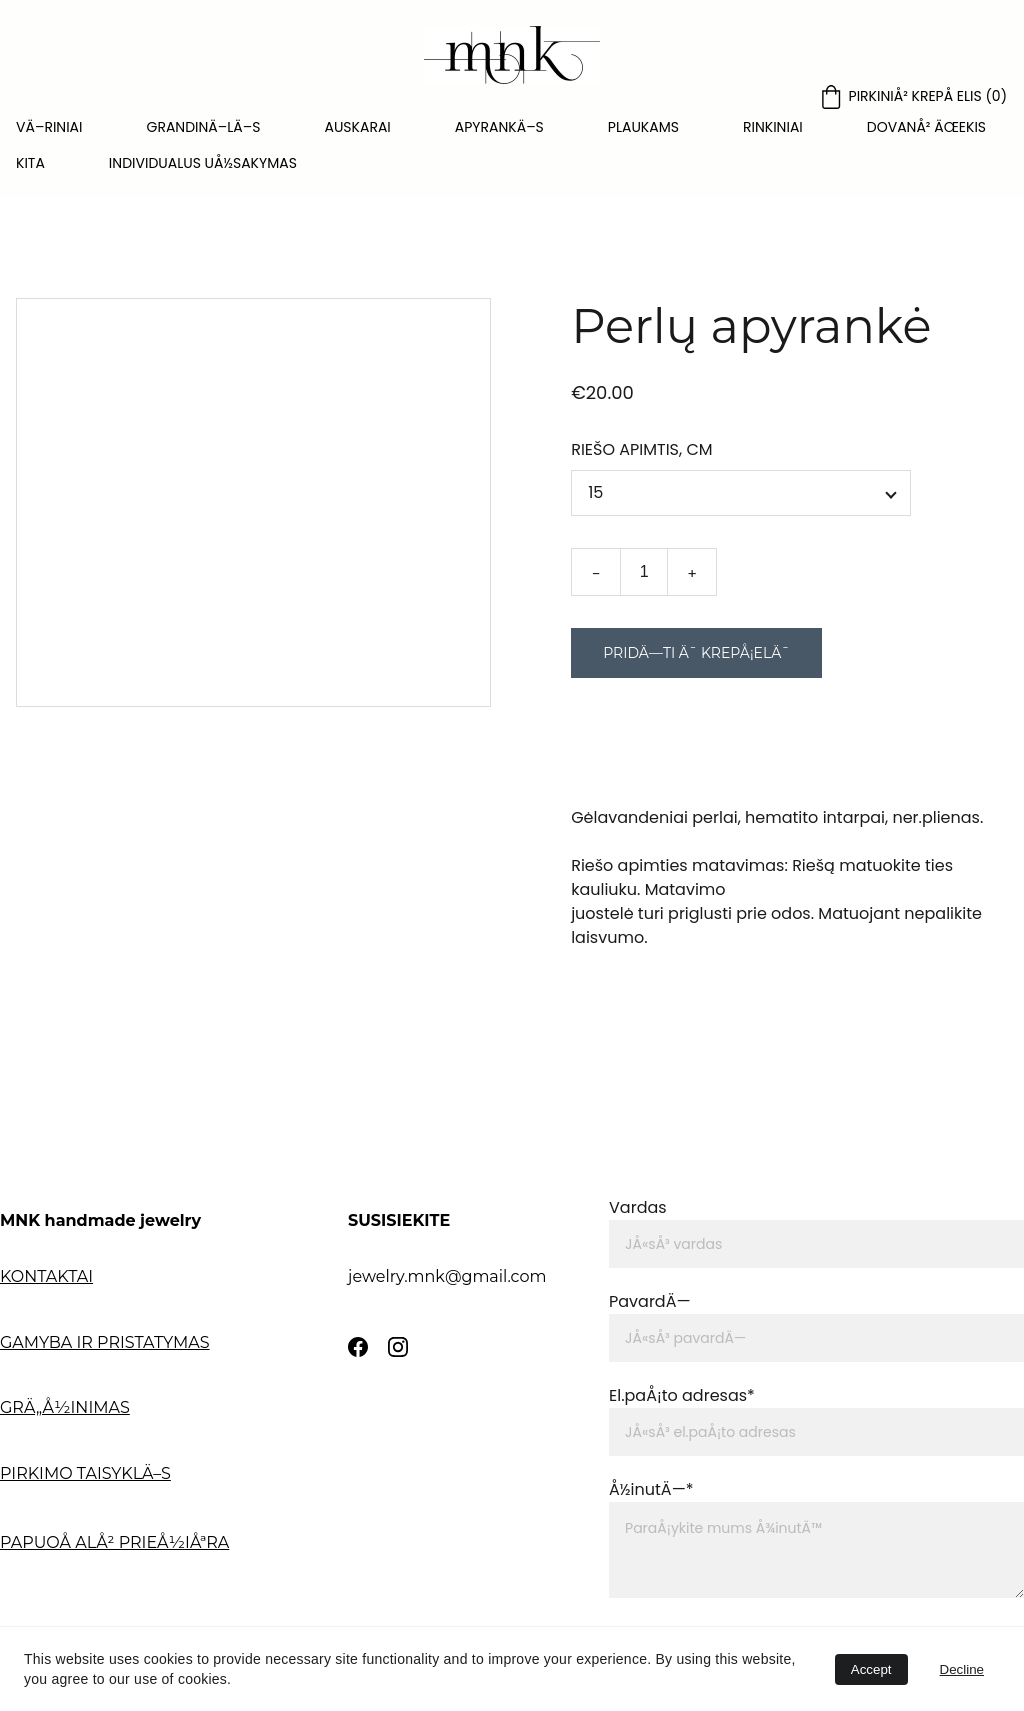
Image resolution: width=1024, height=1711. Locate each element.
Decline (962, 1669)
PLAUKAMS (643, 127)
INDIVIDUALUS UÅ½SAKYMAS (203, 163)
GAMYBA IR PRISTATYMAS (105, 1342)
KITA (30, 163)
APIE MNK (41, 1597)
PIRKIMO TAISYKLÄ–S (85, 1473)
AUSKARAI (357, 127)
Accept (871, 1669)
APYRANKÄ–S (499, 127)
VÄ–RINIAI (49, 127)
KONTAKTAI (46, 1276)
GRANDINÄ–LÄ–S (204, 127)
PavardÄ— (650, 1301)
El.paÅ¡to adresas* (682, 1395)
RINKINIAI (773, 127)
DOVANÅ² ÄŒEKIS (926, 127)
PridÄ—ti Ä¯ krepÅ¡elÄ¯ (696, 660)
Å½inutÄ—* (651, 1489)
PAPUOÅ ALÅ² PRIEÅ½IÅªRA (114, 1542)
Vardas (638, 1207)
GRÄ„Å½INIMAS (65, 1407)
